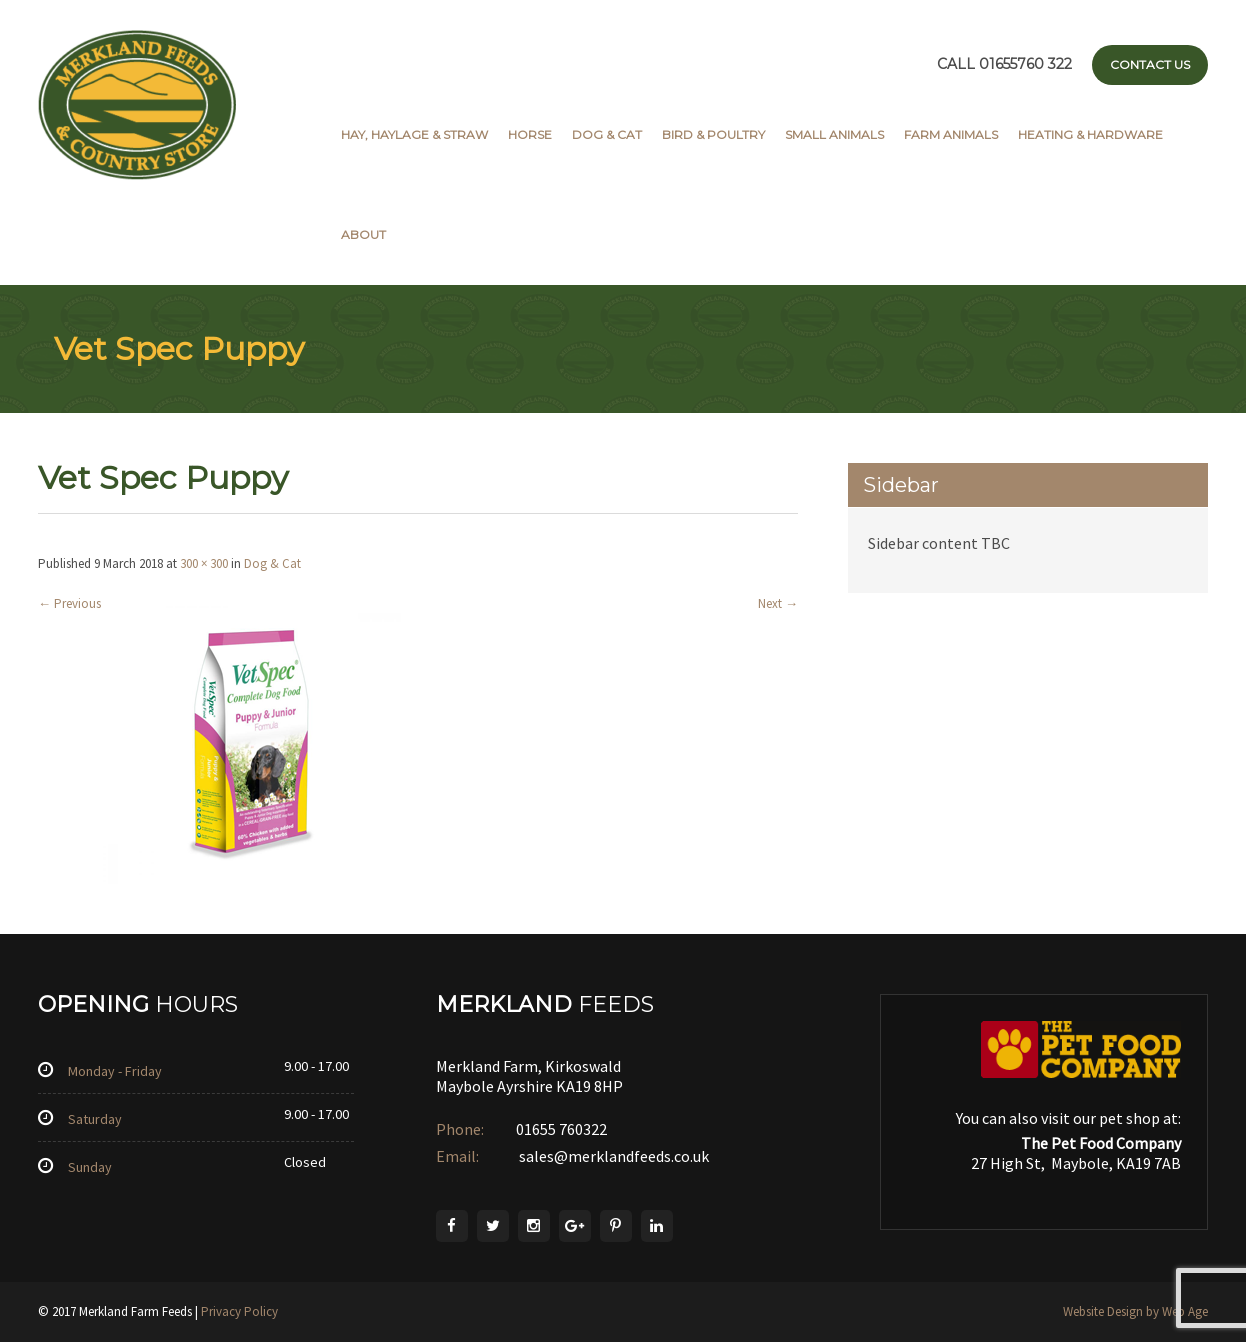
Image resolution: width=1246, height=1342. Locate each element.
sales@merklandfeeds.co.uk (612, 1156)
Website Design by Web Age (1135, 1311)
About (363, 234)
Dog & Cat (607, 134)
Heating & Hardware (1090, 134)
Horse (530, 134)
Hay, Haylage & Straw (414, 134)
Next (778, 603)
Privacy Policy (239, 1311)
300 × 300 (204, 563)
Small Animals (834, 134)
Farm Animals (951, 134)
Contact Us (1150, 64)
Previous (69, 603)
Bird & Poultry (713, 134)
